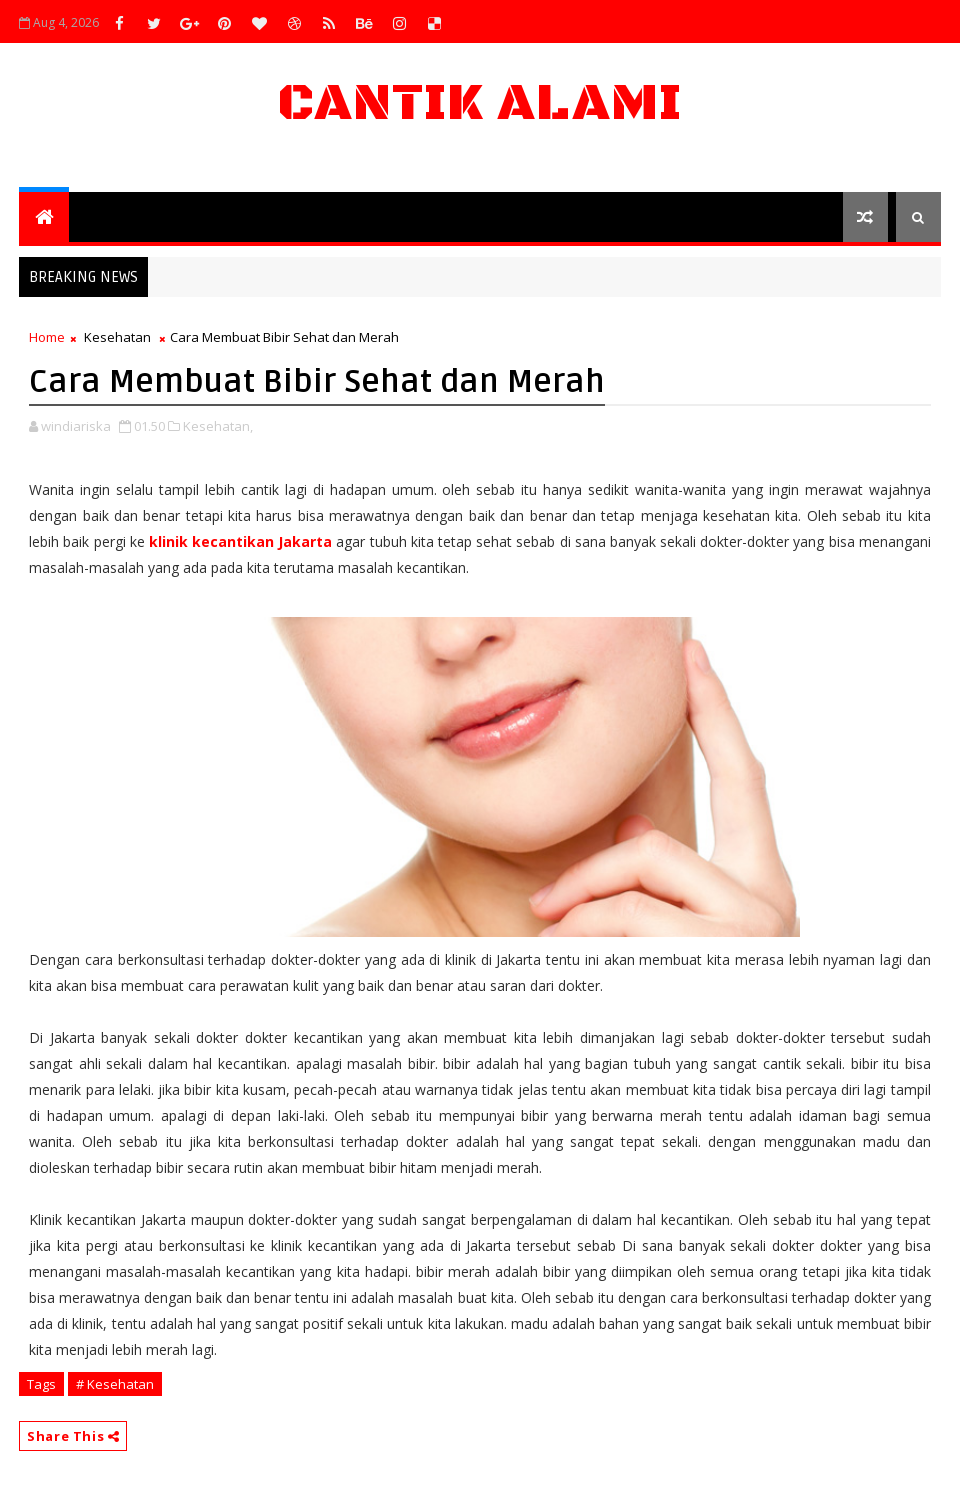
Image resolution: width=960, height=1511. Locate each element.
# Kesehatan (115, 1384)
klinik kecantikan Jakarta (240, 541)
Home (47, 337)
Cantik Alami (480, 103)
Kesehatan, (218, 426)
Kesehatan (117, 337)
